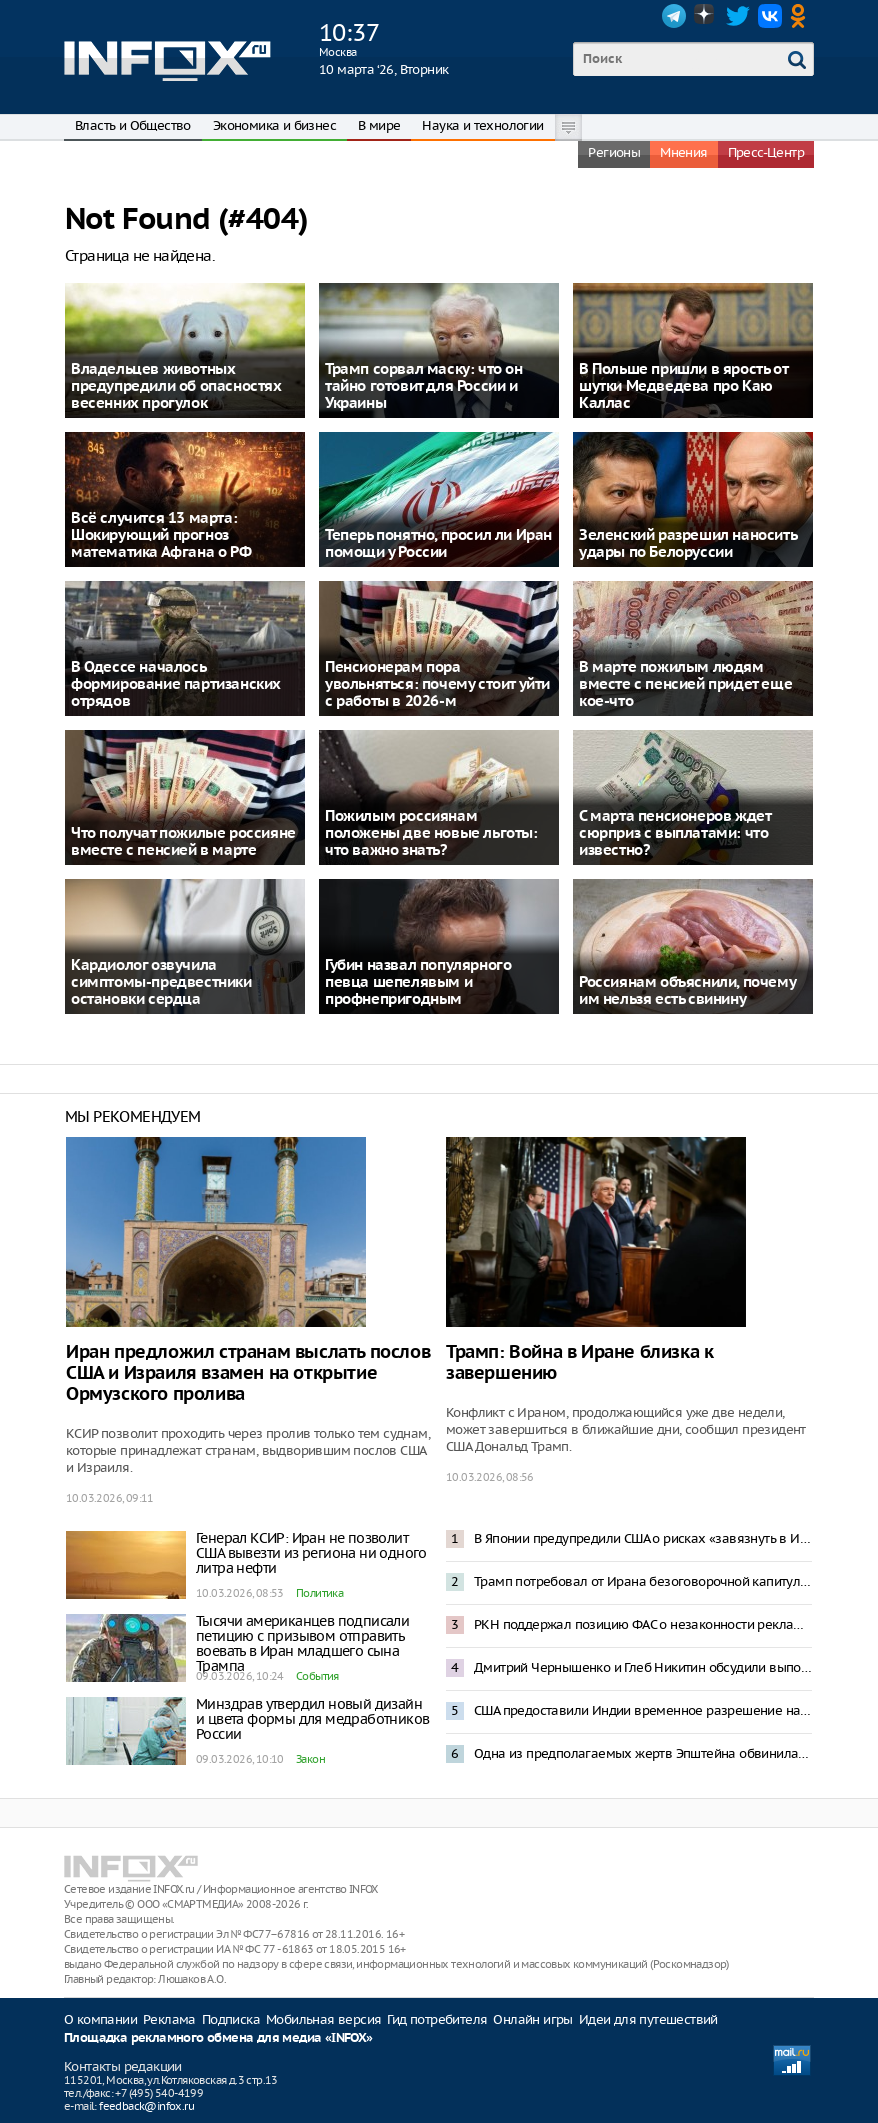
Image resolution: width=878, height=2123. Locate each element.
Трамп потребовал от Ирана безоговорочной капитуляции (643, 1581)
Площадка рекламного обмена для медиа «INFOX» (218, 2038)
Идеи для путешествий (648, 2019)
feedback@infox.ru (146, 2106)
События (317, 1676)
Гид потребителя (437, 2019)
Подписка (231, 2019)
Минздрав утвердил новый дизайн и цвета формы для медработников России (312, 1719)
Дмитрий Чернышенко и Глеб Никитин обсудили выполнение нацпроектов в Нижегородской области (643, 1667)
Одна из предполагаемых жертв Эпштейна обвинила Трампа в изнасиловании (643, 1753)
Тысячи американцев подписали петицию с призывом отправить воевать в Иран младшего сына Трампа (302, 1643)
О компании (100, 2019)
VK (770, 16)
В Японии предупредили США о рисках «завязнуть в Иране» (643, 1538)
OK (802, 16)
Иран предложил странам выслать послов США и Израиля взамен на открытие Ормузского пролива (248, 1373)
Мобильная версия (323, 2019)
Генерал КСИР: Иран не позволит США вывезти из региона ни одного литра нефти (311, 1553)
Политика (319, 1593)
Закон (310, 1759)
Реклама (169, 2019)
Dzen (706, 16)
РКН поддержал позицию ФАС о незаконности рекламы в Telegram (643, 1624)
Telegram (674, 16)
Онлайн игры (532, 2019)
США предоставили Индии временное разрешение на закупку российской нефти (643, 1710)
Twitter (738, 16)
